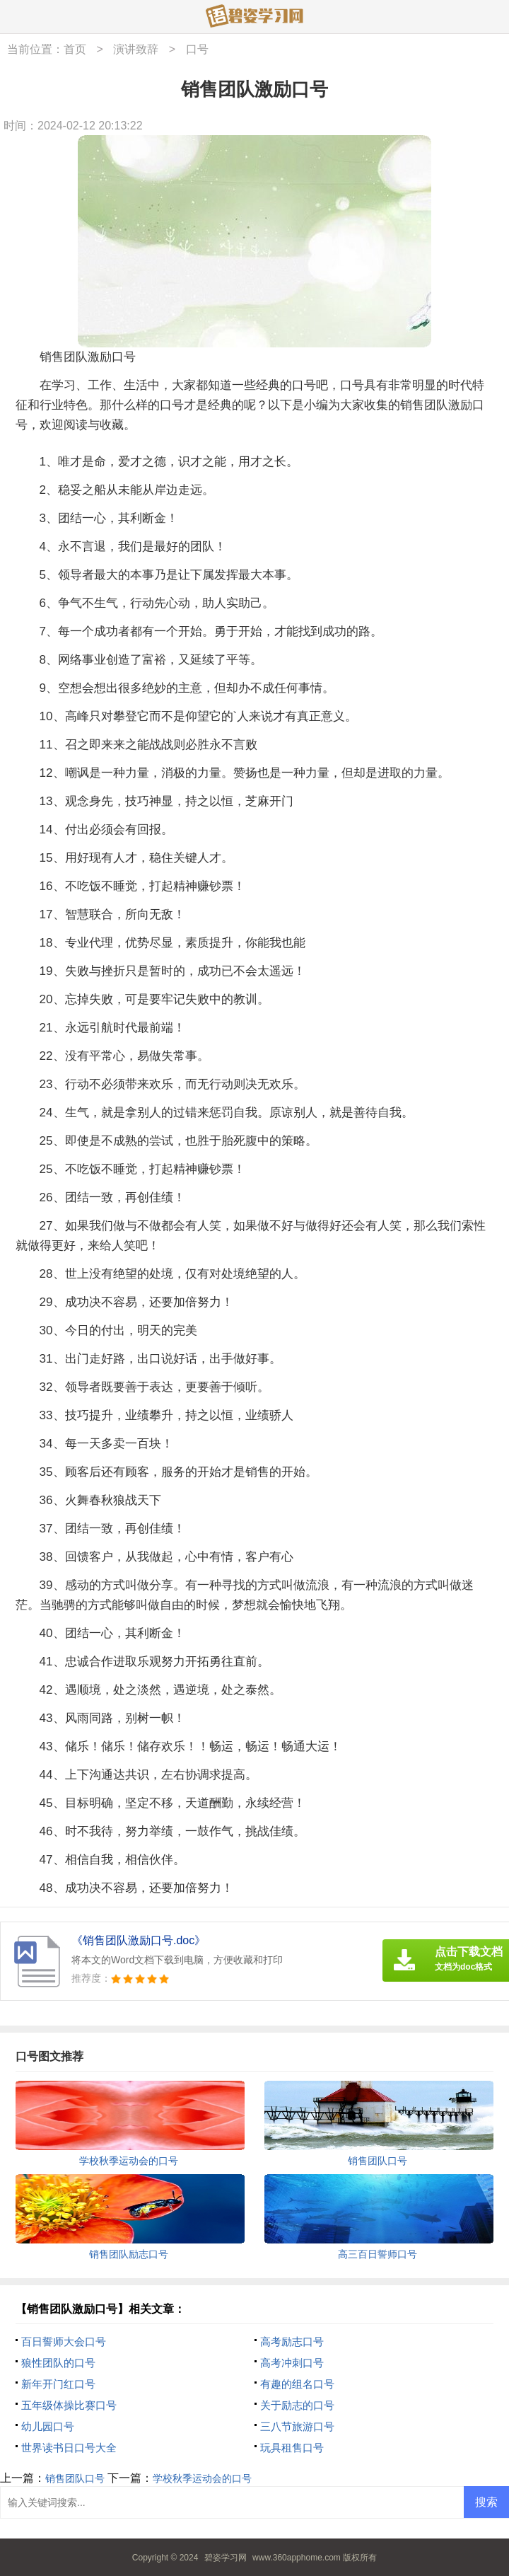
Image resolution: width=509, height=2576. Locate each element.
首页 (75, 49)
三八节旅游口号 (297, 2426)
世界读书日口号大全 (69, 2448)
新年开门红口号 (58, 2384)
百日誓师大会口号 (63, 2341)
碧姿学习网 (225, 2558)
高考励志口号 (292, 2341)
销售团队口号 (75, 2478)
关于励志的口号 (297, 2405)
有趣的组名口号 (297, 2384)
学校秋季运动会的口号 (202, 2478)
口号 (197, 49)
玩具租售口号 (292, 2448)
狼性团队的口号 (58, 2363)
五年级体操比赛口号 (69, 2405)
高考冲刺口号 (292, 2363)
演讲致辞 (135, 49)
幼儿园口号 (47, 2426)
